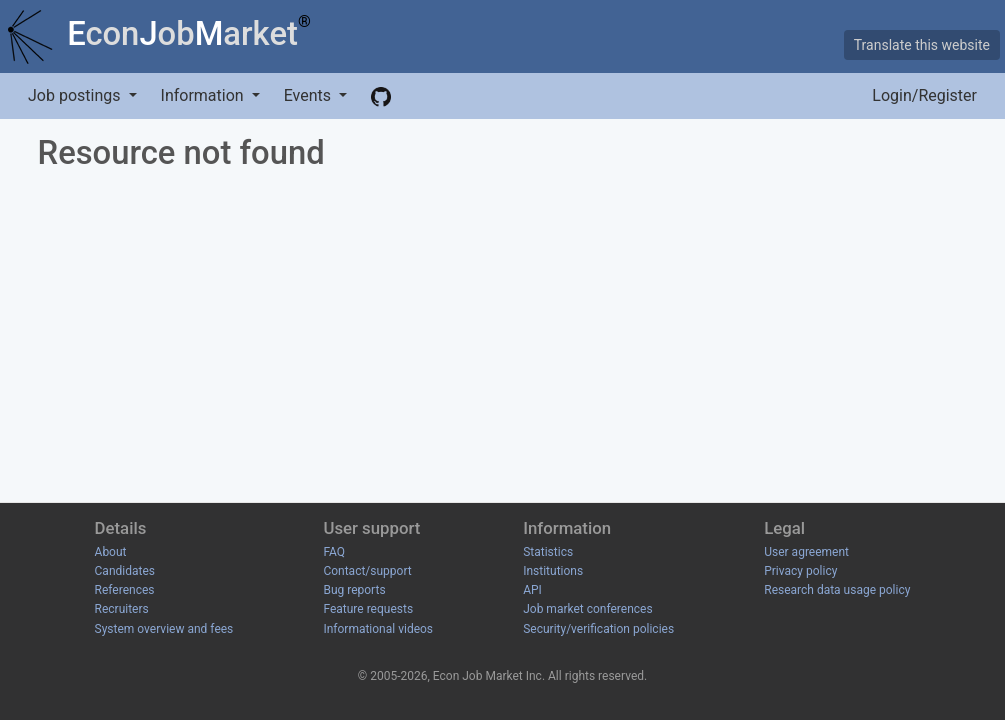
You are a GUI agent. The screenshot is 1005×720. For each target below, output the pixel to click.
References (125, 590)
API (532, 590)
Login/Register (924, 95)
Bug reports (354, 590)
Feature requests (368, 609)
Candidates (125, 571)
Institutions (553, 571)
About (111, 552)
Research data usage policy (837, 590)
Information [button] (204, 95)
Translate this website (922, 45)
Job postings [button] (76, 95)
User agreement (806, 552)
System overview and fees (164, 629)
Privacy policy (800, 571)
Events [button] (309, 95)
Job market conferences (587, 609)
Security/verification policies (598, 629)
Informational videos (378, 629)
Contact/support (367, 571)
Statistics (548, 552)
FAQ (334, 552)
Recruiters (122, 609)
